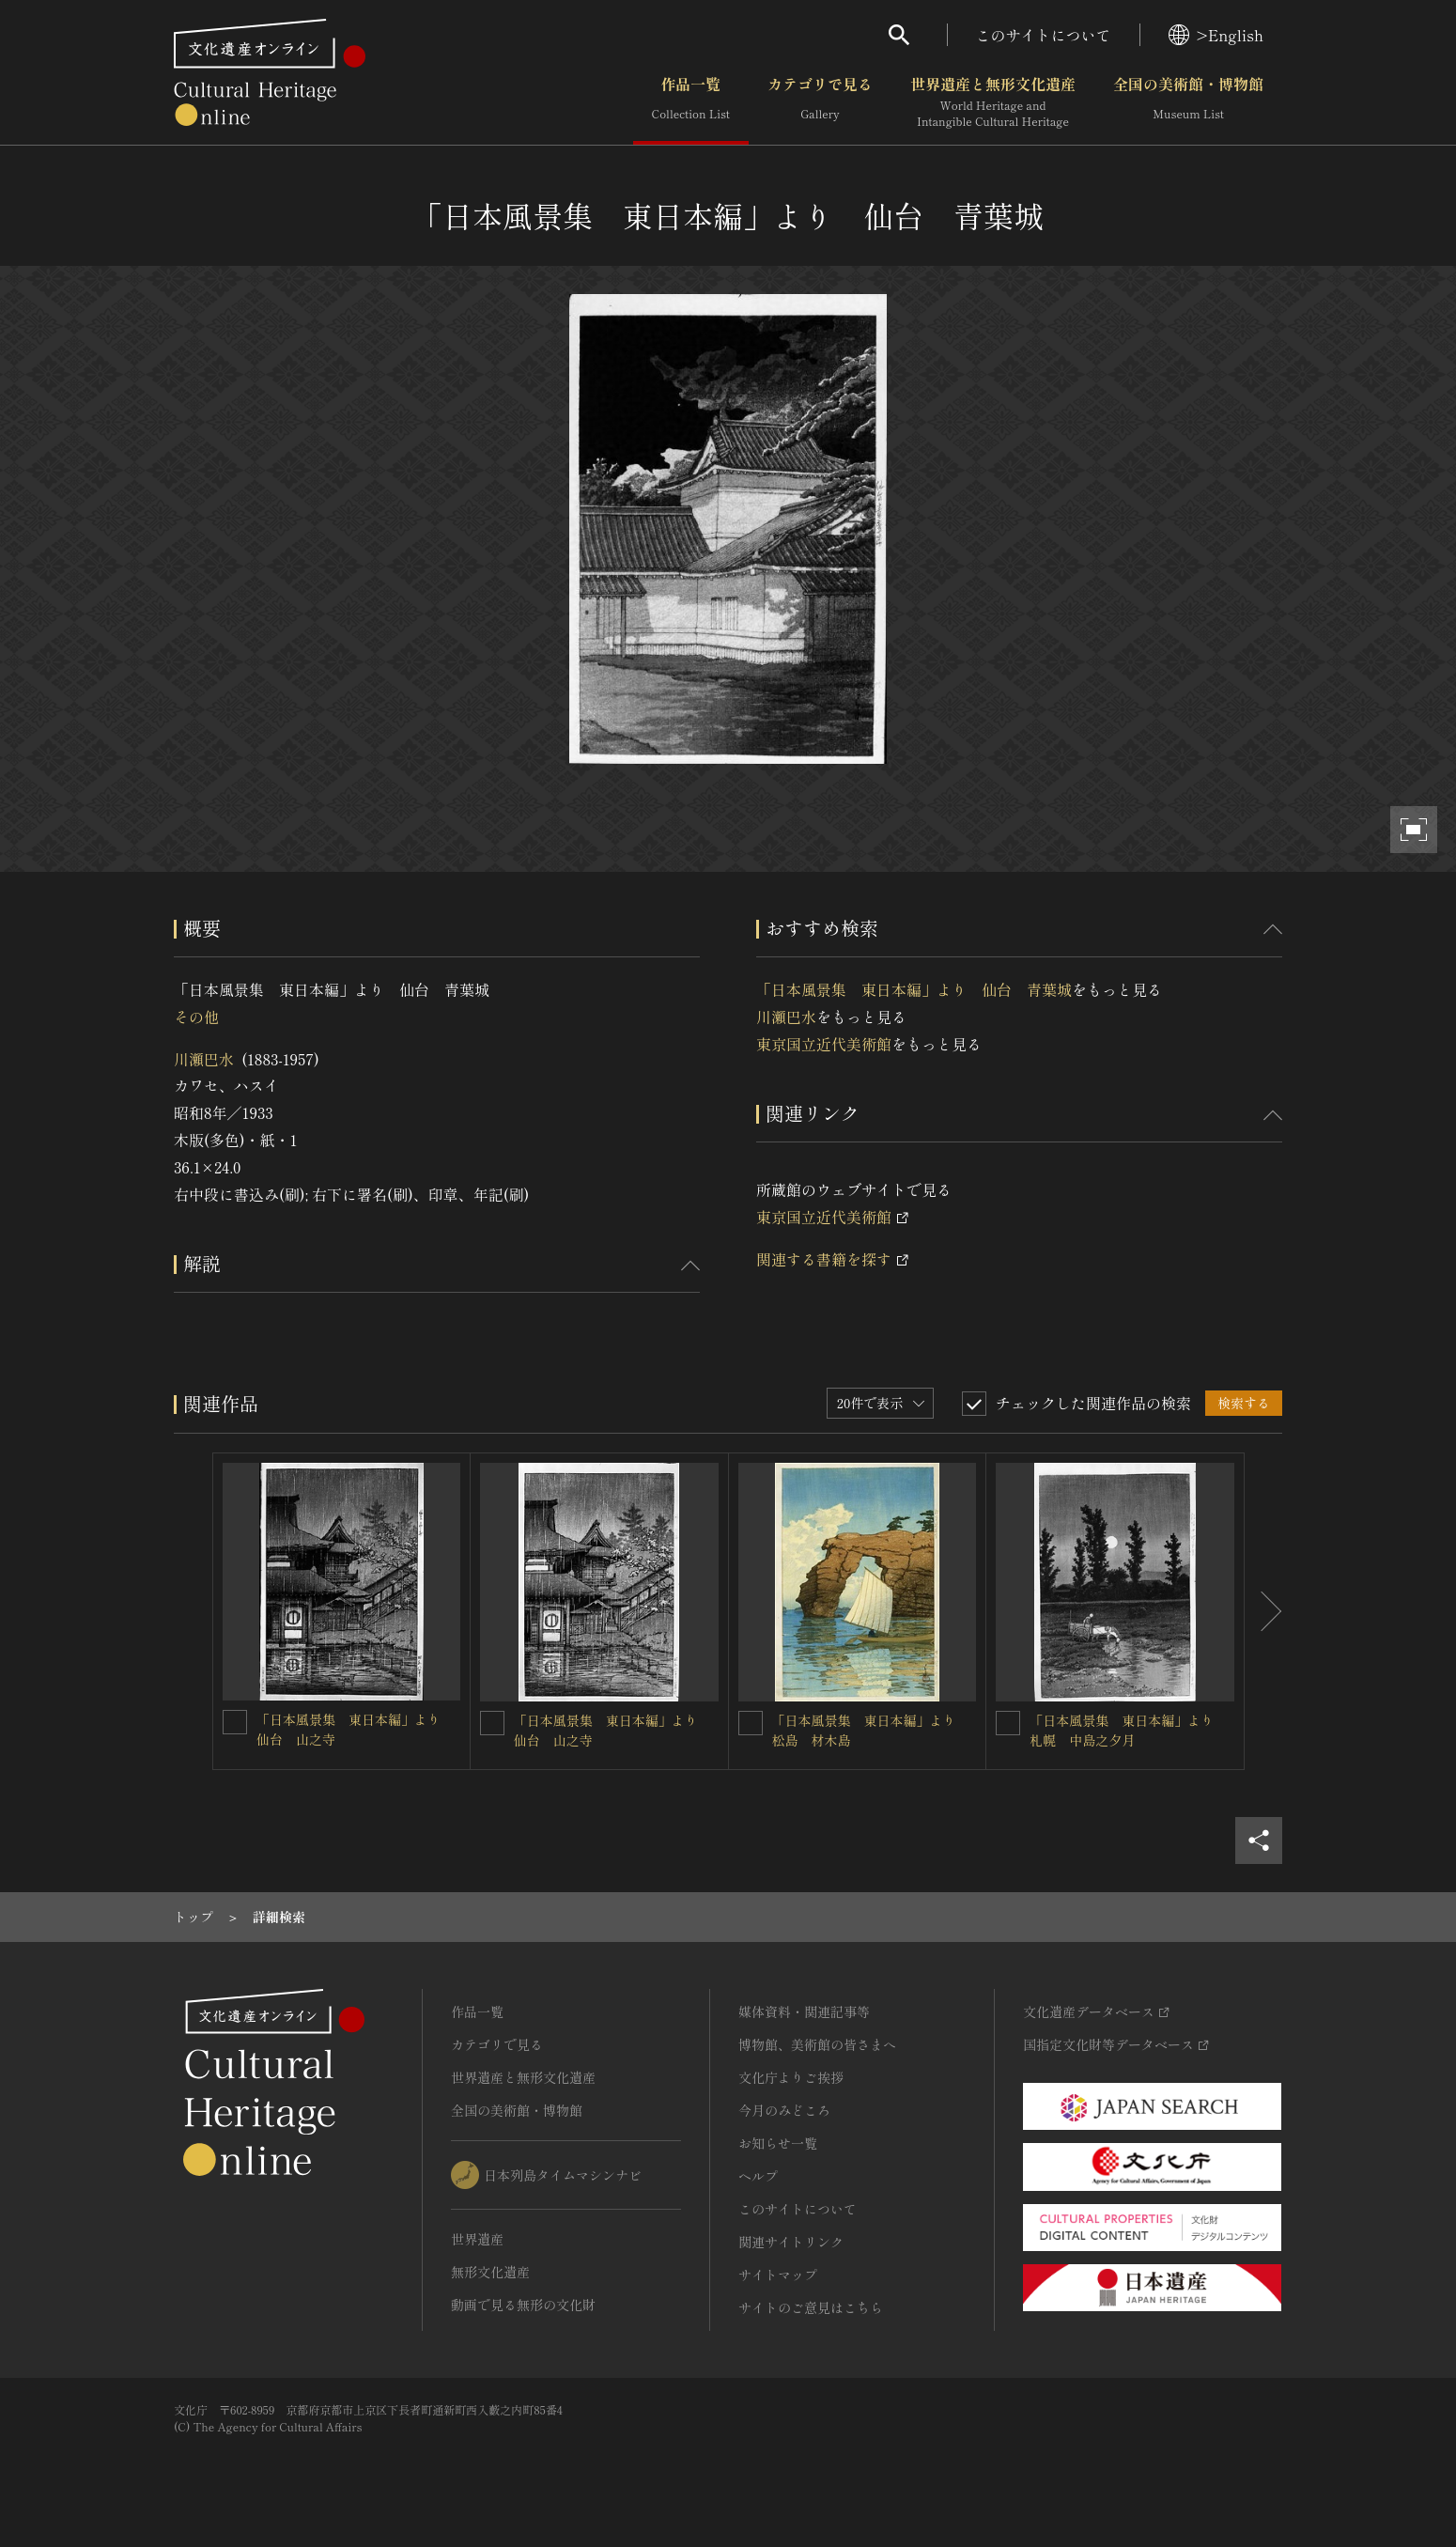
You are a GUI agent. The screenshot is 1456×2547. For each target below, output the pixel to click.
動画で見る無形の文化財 (523, 2304)
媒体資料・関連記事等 (804, 2011)
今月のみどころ (784, 2110)
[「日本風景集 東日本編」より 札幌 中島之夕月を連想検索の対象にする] (1008, 1723)
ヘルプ (758, 2176)
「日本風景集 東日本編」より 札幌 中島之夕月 (1128, 1730)
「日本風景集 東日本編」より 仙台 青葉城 (914, 989)
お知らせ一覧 (777, 2143)
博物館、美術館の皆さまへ (817, 2044)
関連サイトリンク (791, 2241)
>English (1216, 34)
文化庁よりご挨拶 (791, 2077)
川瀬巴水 (204, 1059)
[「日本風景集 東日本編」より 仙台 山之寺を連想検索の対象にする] (235, 1722)
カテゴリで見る (820, 102)
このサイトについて (1043, 34)
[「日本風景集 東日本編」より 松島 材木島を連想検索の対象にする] (750, 1723)
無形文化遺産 (490, 2271)
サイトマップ (777, 2274)
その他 (196, 1016)
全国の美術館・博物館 (1188, 102)
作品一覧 (691, 102)
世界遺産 (477, 2238)
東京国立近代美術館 (823, 1044)
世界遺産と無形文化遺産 (993, 102)
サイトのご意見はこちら (810, 2307)
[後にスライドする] (1263, 1611)
